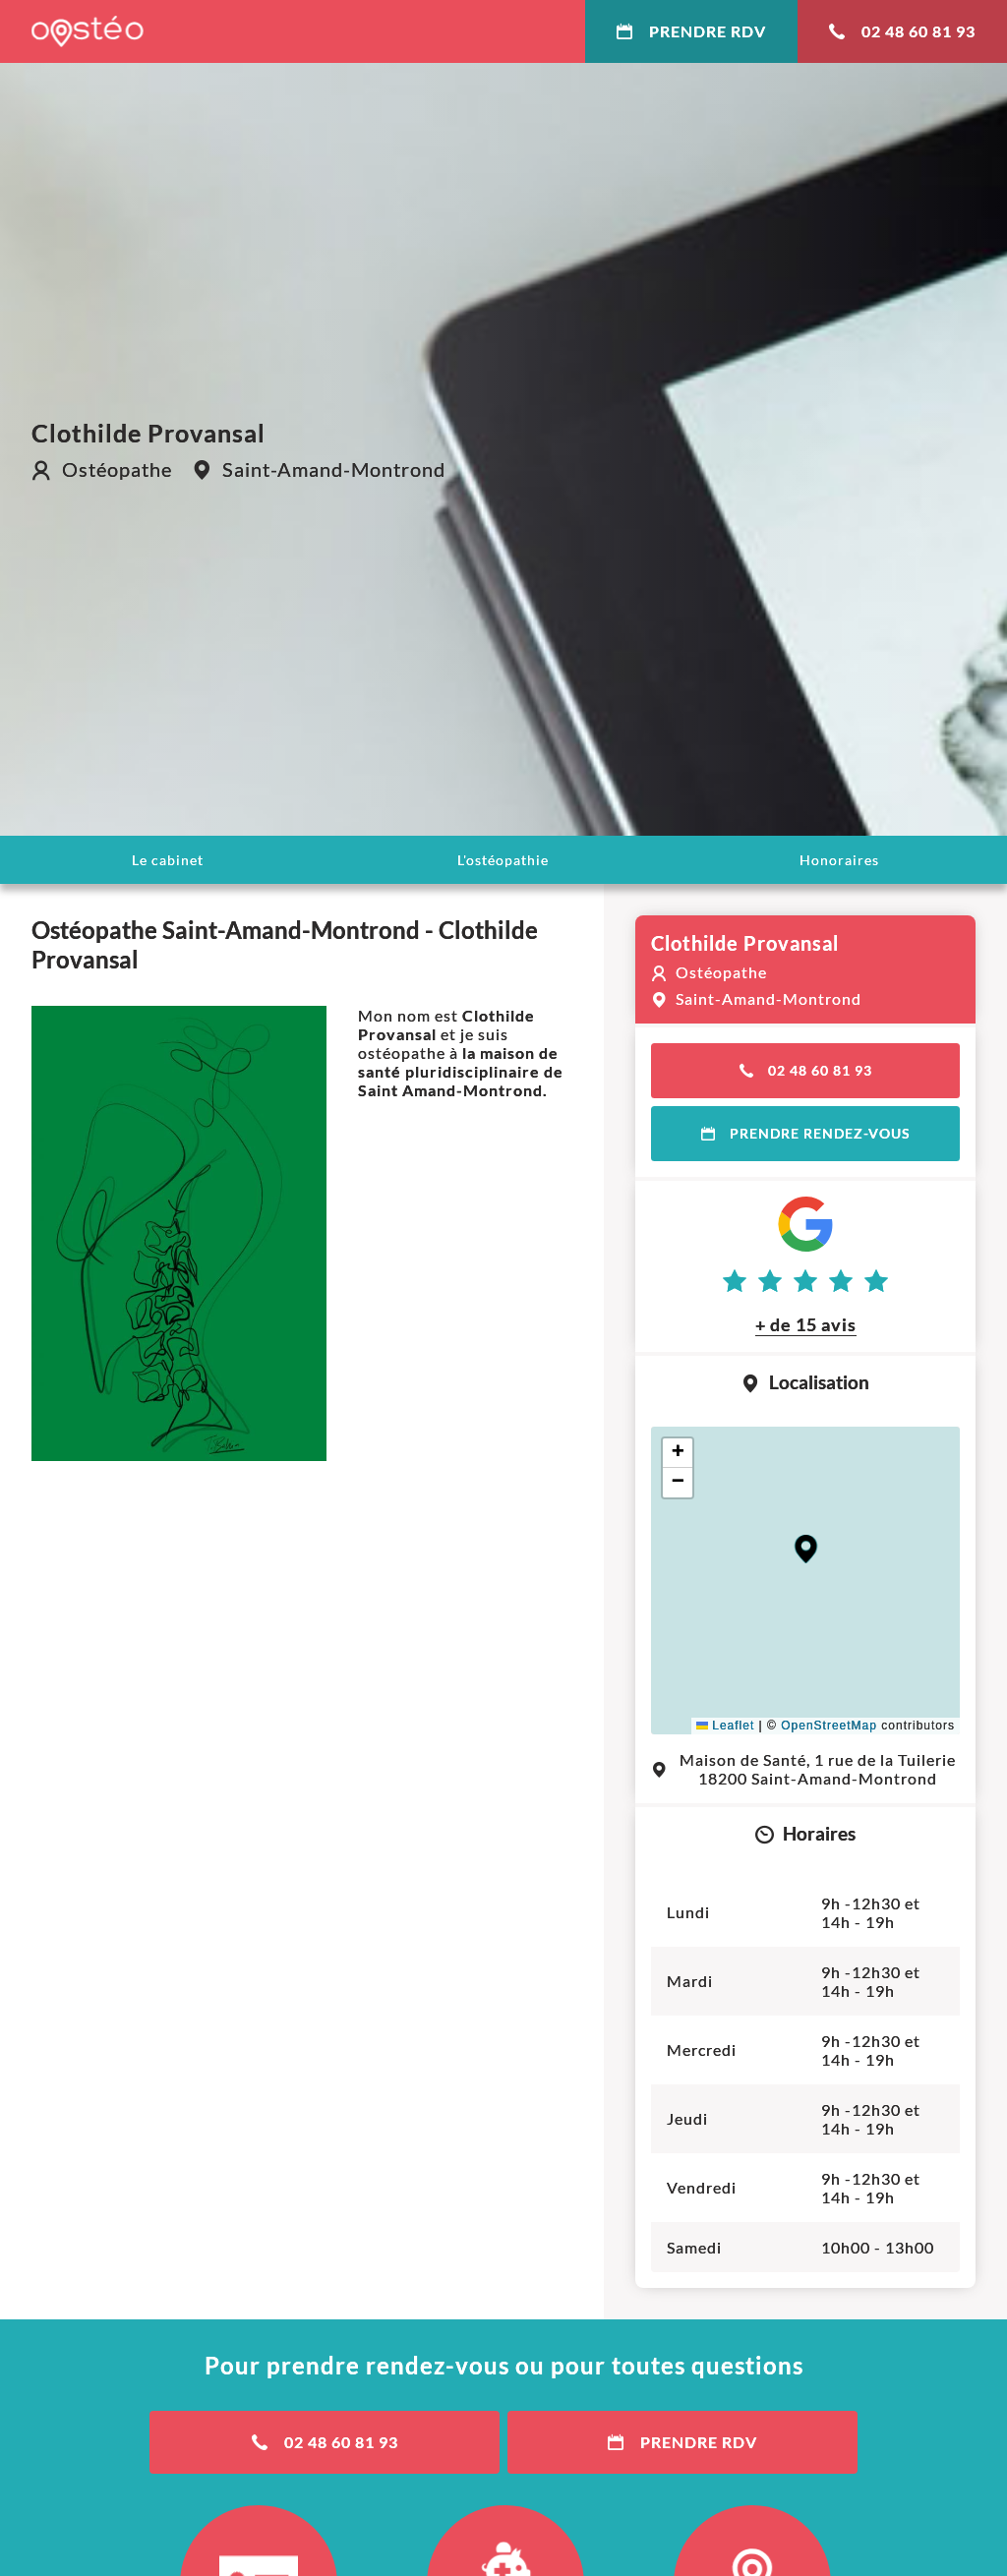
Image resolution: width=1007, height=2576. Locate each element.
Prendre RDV (691, 31)
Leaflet (725, 1725)
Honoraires (839, 859)
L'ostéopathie (503, 859)
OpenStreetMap (829, 1725)
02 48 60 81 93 (902, 31)
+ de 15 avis (806, 1324)
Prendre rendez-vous (806, 1133)
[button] (806, 1549)
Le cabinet (168, 859)
